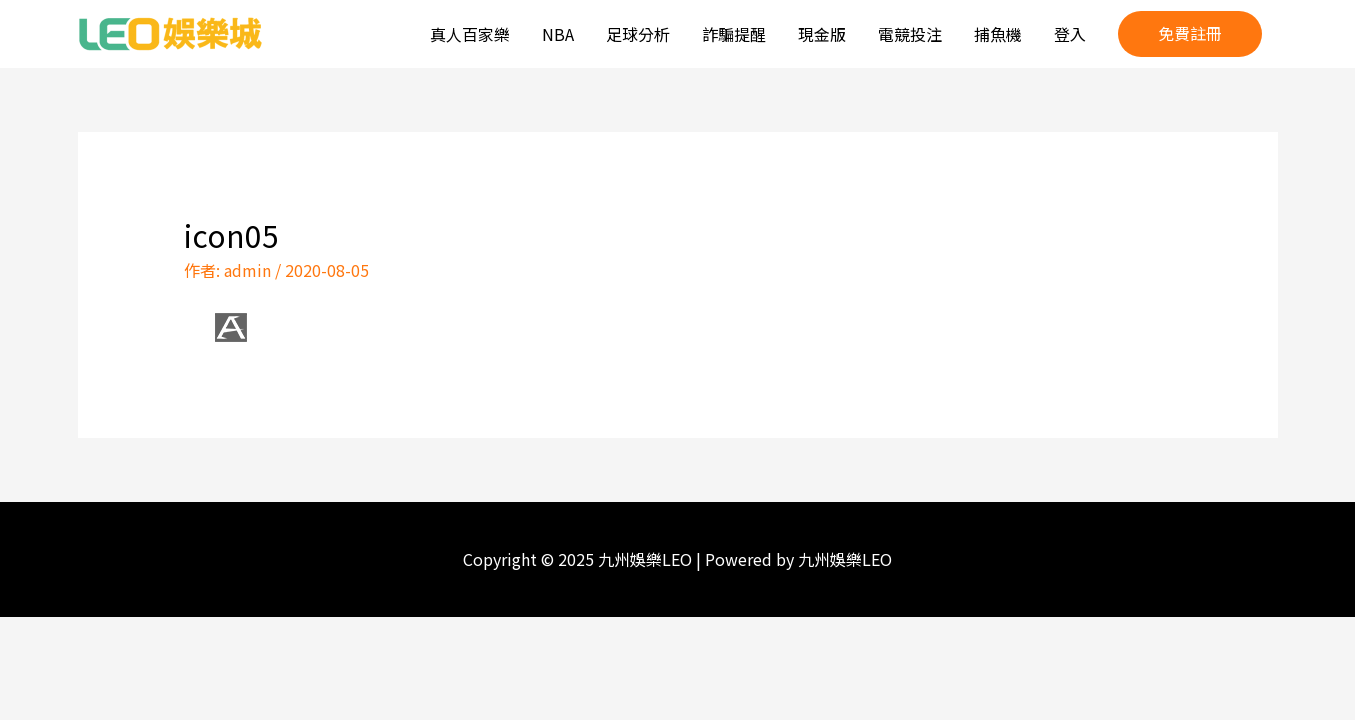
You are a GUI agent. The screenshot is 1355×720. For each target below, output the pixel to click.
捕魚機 (998, 34)
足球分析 (638, 34)
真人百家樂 (470, 34)
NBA (558, 34)
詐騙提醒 (734, 34)
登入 (1070, 34)
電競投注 (910, 34)
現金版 (822, 34)
